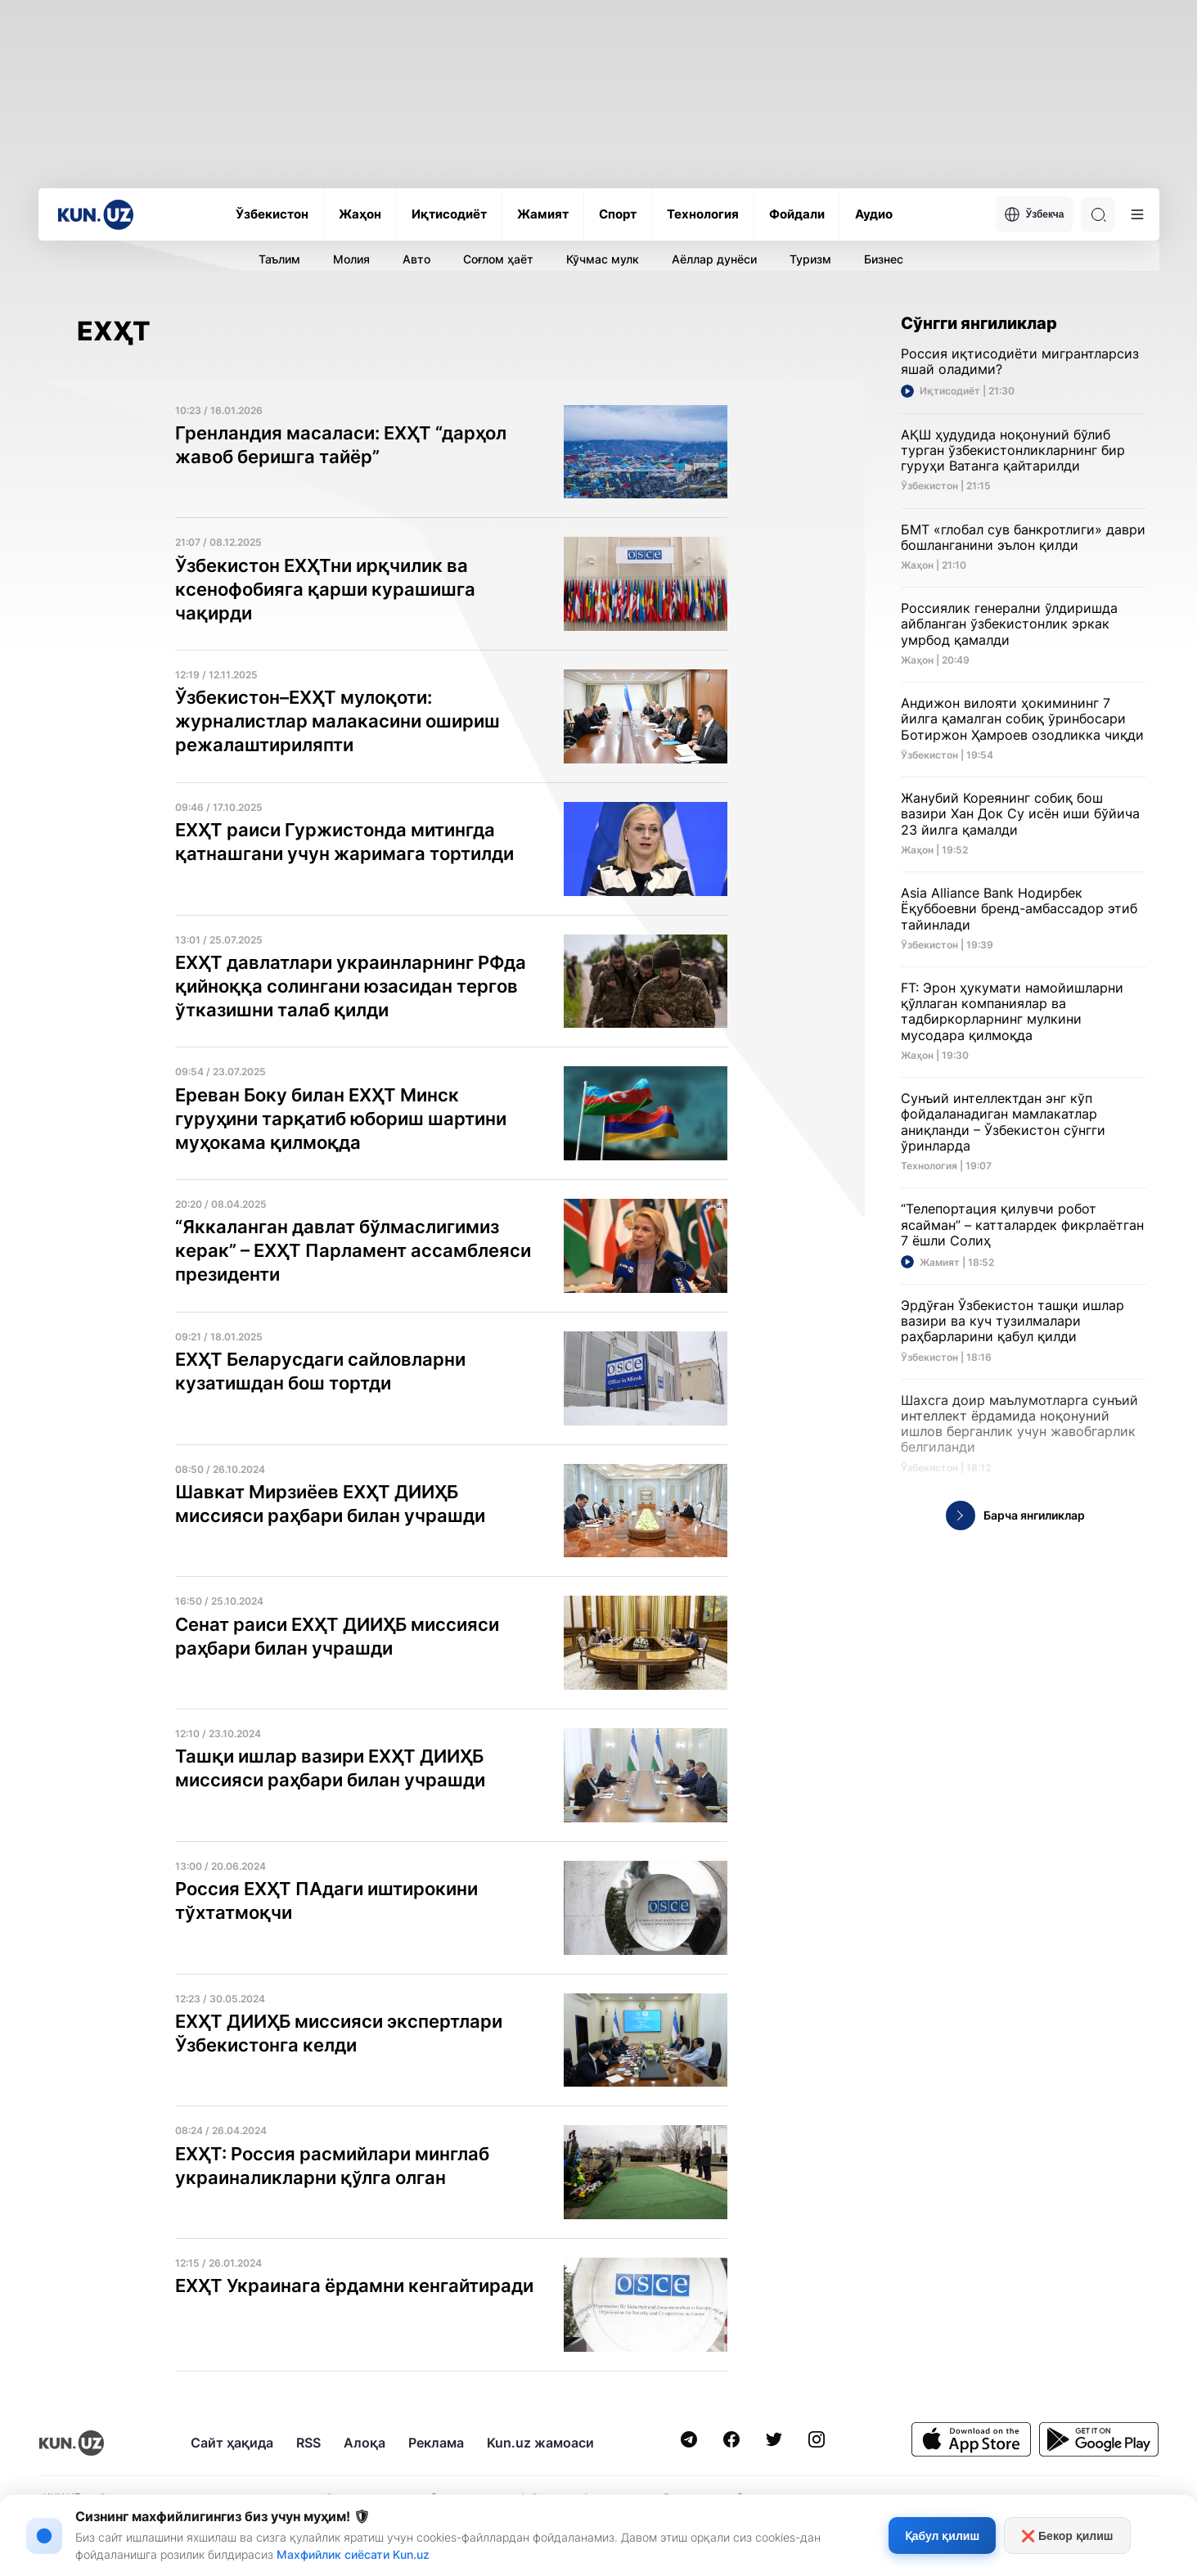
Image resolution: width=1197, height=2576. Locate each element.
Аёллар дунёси (714, 259)
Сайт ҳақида (232, 2442)
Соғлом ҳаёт (498, 259)
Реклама (436, 2442)
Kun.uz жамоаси (540, 2442)
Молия (351, 259)
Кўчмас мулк (602, 259)
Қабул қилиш (942, 2535)
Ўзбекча (1034, 214)
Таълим (279, 259)
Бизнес (883, 259)
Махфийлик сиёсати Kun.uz (353, 2554)
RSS (308, 2442)
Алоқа (364, 2442)
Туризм (810, 259)
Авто (416, 259)
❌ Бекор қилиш (1067, 2535)
